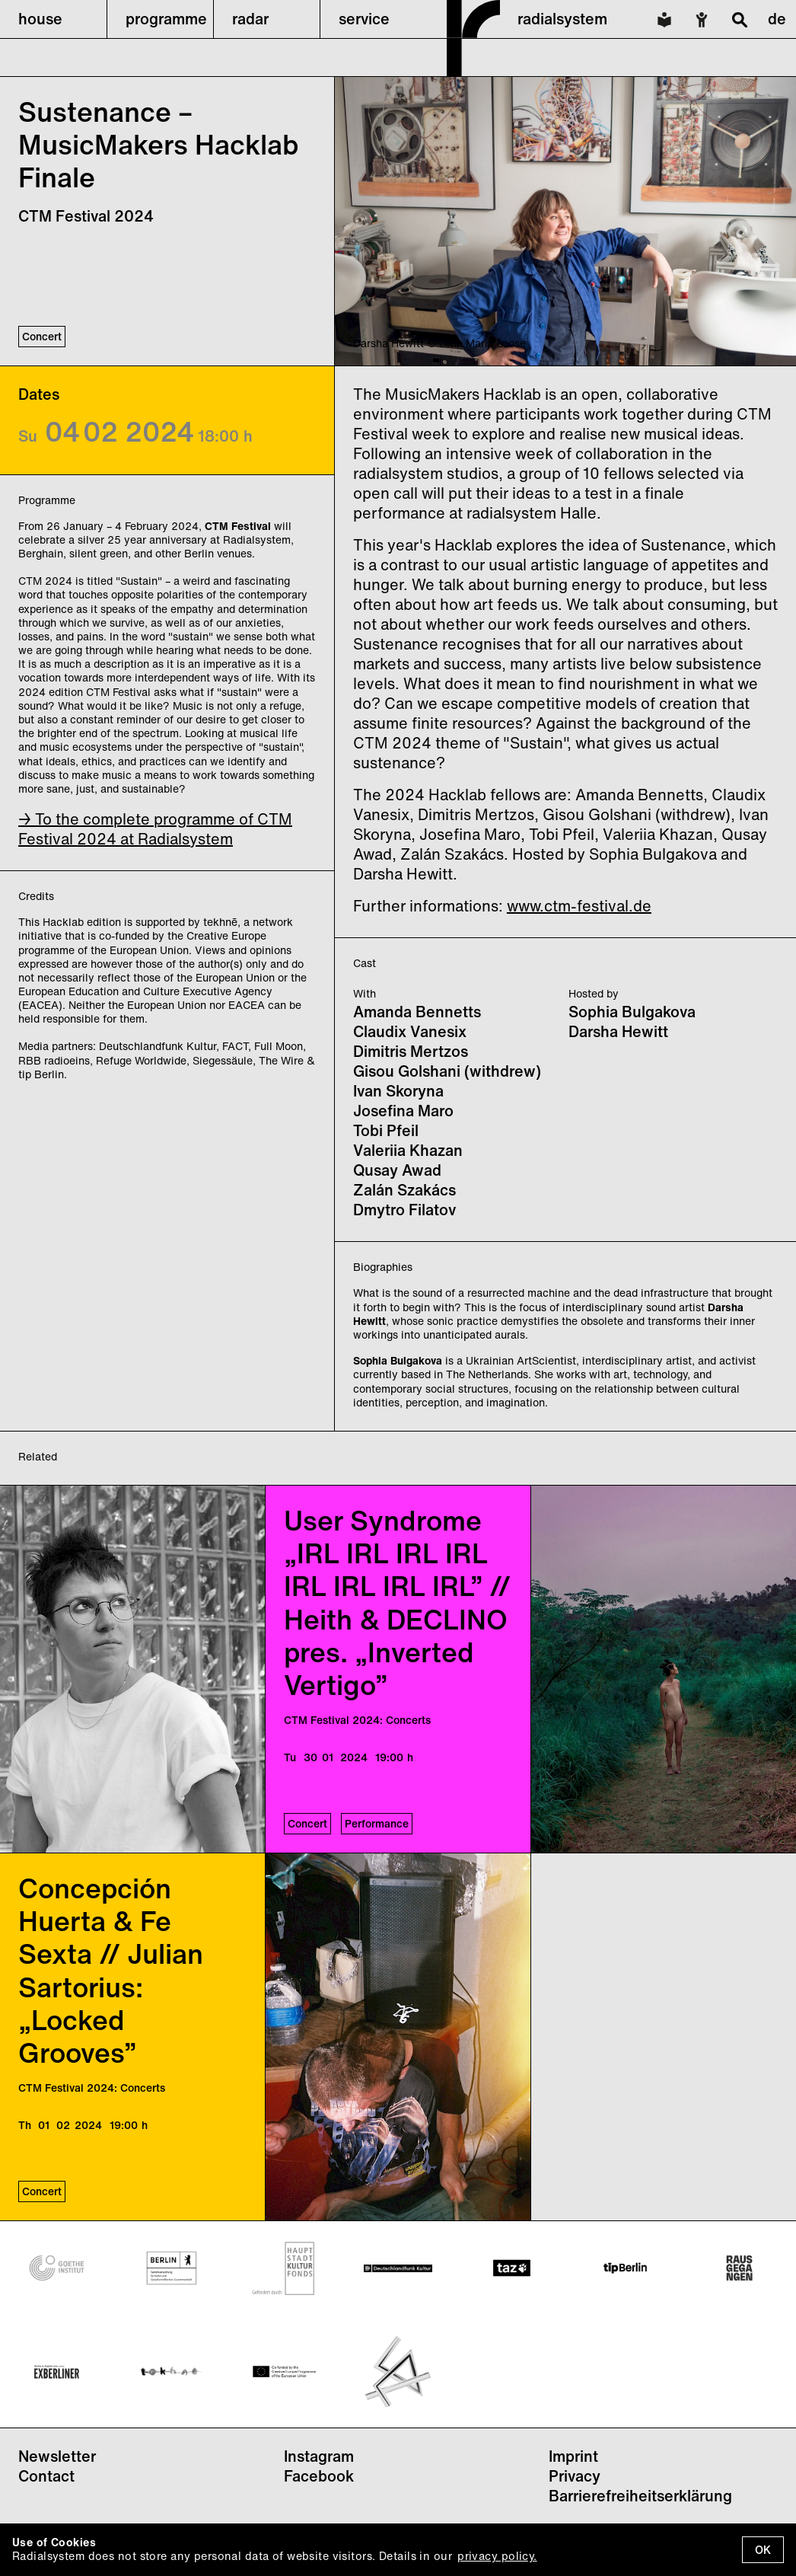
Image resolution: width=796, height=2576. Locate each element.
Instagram (319, 2456)
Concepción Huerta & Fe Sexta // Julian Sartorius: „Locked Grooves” (110, 1970)
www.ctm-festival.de (579, 906)
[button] (53, 19)
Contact (46, 2476)
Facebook (319, 2476)
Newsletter (57, 2456)
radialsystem (562, 19)
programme (166, 19)
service (364, 19)
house (40, 19)
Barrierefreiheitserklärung (640, 2496)
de (777, 19)
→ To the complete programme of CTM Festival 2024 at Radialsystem (155, 829)
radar (250, 19)
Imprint (573, 2456)
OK (763, 2550)
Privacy (574, 2476)
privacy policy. (497, 2556)
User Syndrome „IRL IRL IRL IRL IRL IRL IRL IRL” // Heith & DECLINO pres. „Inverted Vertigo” (397, 1602)
